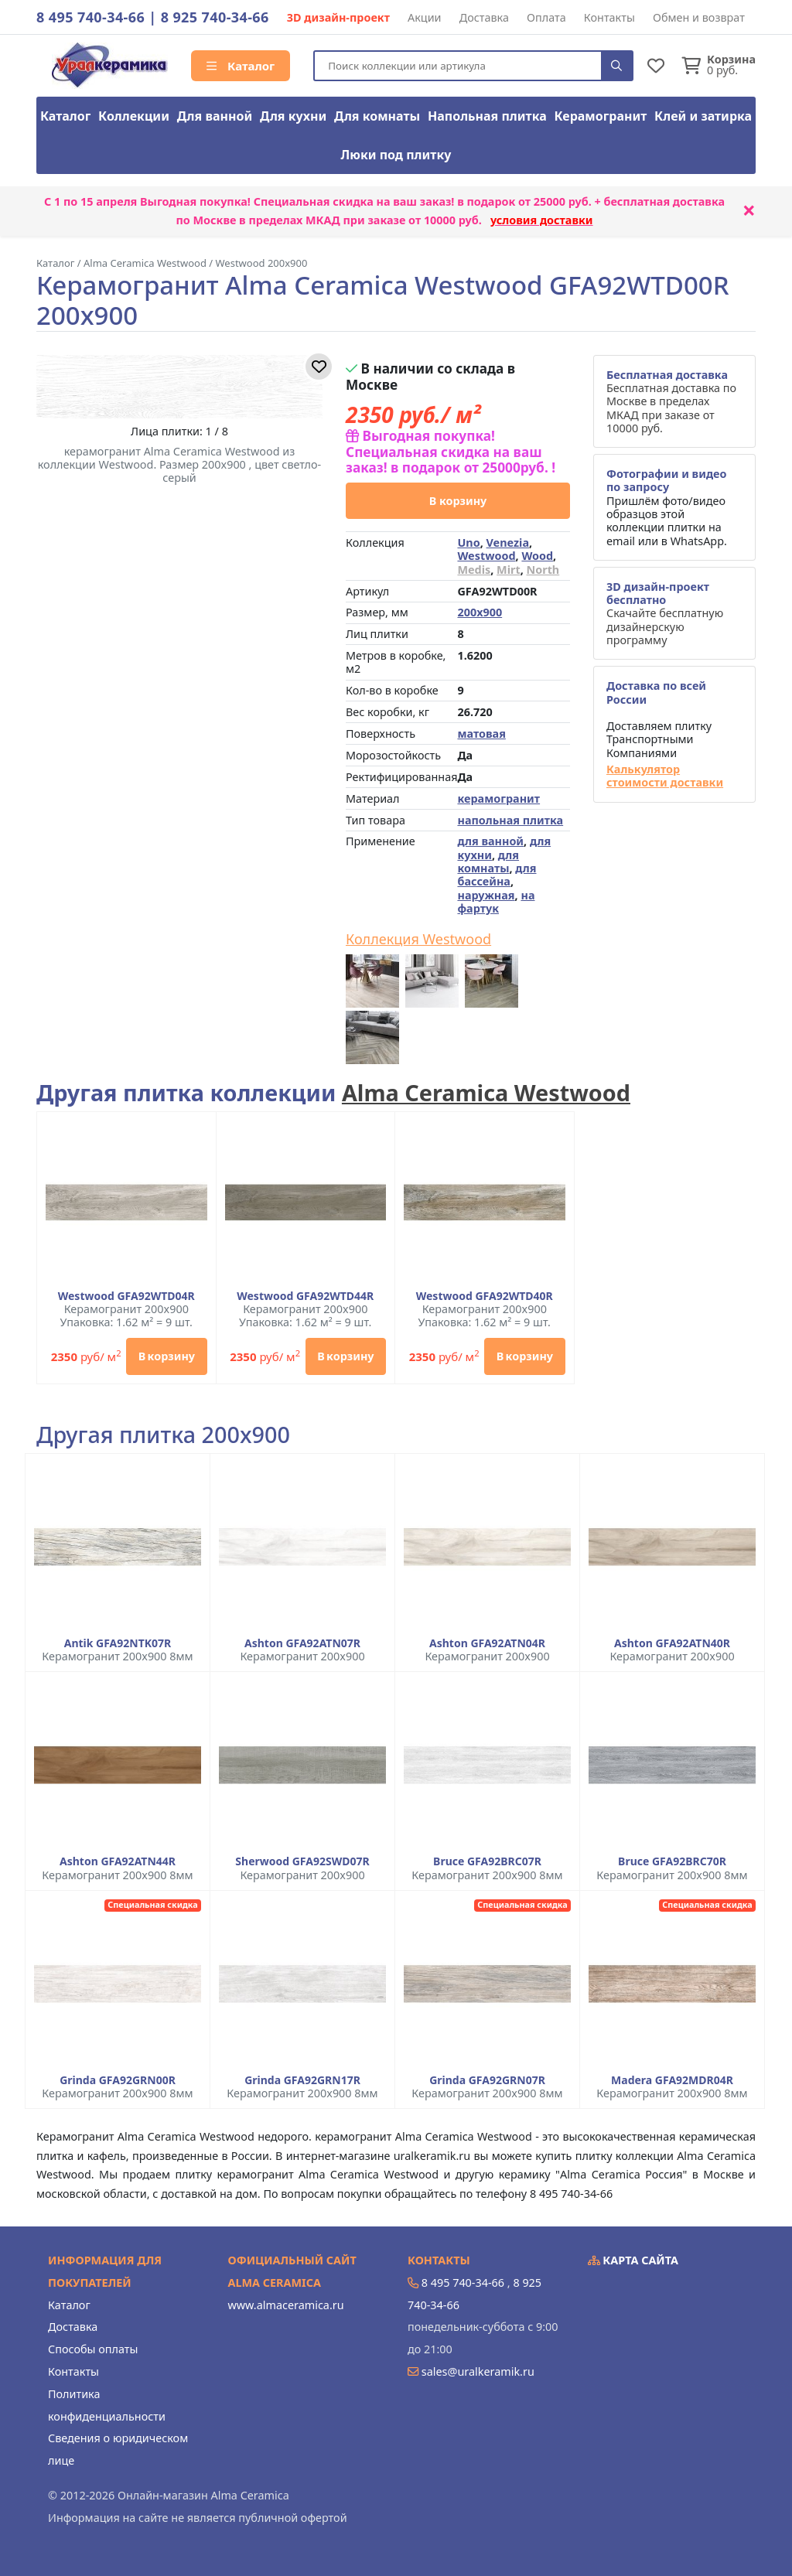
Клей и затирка (703, 116)
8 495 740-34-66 (90, 17)
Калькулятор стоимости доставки (664, 776)
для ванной (490, 841)
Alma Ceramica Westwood (486, 1092)
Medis (473, 569)
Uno (468, 542)
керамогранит (498, 798)
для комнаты (488, 861)
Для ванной (215, 116)
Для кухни (293, 116)
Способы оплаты (93, 2349)
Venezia (507, 542)
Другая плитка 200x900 (163, 1434)
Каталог (241, 65)
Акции (425, 17)
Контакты (609, 17)
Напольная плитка (487, 116)
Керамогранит (601, 116)
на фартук (495, 902)
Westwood (486, 555)
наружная (485, 895)
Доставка (484, 17)
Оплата (546, 17)
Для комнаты (377, 116)
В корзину (458, 500)
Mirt (509, 569)
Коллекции (133, 116)
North (543, 569)
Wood (537, 555)
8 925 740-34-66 (215, 17)
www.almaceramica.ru (286, 2305)
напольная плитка (510, 820)
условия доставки (541, 220)
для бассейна (496, 875)
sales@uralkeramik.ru (478, 2371)
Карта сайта (633, 2260)
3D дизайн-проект (338, 17)
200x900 (479, 612)
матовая (481, 733)
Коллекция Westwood (418, 939)
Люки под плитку (396, 154)
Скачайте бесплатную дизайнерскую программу (664, 613)
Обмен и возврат (699, 17)
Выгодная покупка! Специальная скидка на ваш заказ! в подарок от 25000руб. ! (450, 451)
